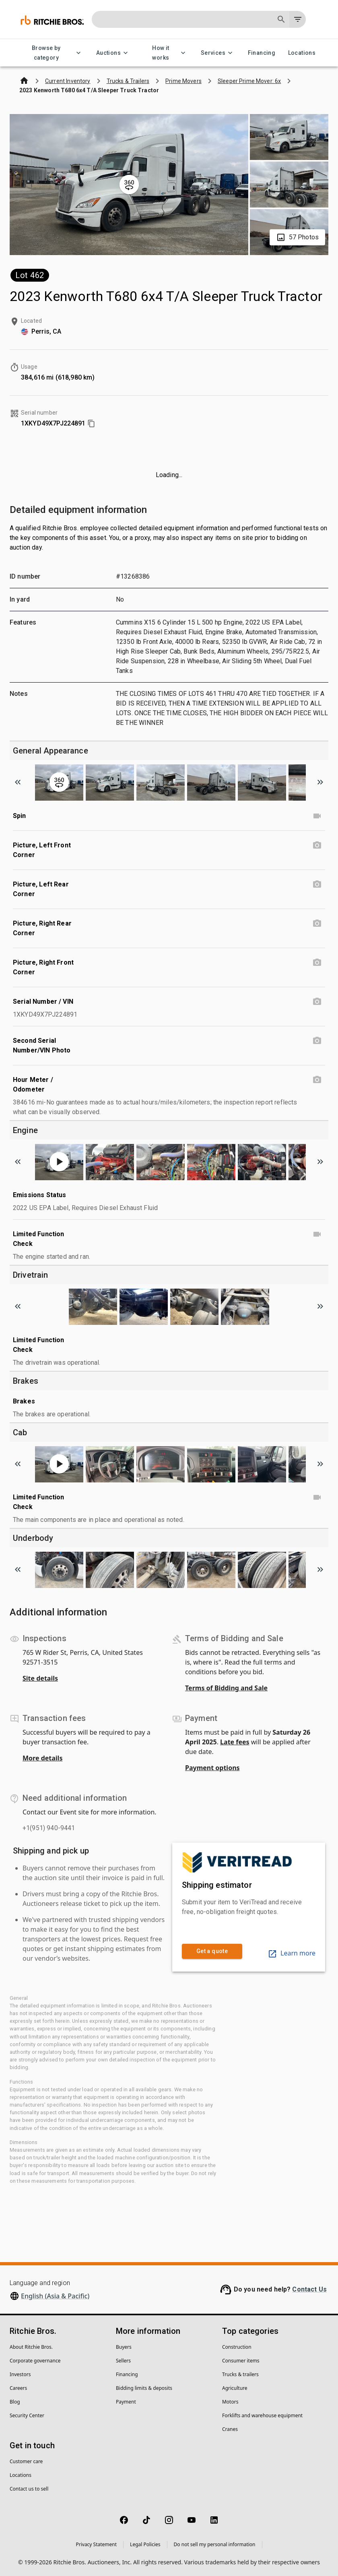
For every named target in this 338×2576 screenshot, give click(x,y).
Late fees (234, 1741)
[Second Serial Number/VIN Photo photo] (317, 1041)
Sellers (123, 2360)
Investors (20, 2374)
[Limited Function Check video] (317, 1234)
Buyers (124, 2347)
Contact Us (309, 2289)
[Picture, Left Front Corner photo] (317, 845)
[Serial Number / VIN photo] (317, 1002)
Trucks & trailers (240, 2374)
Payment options (212, 1767)
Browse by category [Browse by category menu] (51, 53)
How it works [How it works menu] (165, 53)
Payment (126, 2401)
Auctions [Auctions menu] (113, 53)
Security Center (27, 2415)
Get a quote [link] (212, 1951)
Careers (18, 2388)
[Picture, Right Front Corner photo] (317, 963)
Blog (15, 2401)
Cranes (230, 2429)
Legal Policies (145, 2544)
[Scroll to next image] (320, 782)
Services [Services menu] (218, 53)
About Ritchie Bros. (31, 2347)
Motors (230, 2401)
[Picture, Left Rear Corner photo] (317, 884)
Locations (302, 53)
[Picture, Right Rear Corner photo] (317, 923)
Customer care (26, 2461)
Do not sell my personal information (215, 2544)
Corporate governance (35, 2360)
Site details (40, 1678)
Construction (236, 2347)
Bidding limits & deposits (144, 2388)
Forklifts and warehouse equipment (262, 2415)
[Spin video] (317, 816)
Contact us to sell (29, 2488)
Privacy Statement (96, 2544)
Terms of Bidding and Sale (226, 1687)
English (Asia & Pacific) (55, 2296)
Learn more (291, 1953)
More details (42, 1758)
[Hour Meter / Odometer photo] (317, 1080)
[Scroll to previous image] (18, 782)
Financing (261, 53)
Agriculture (234, 2388)
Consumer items (241, 2360)
